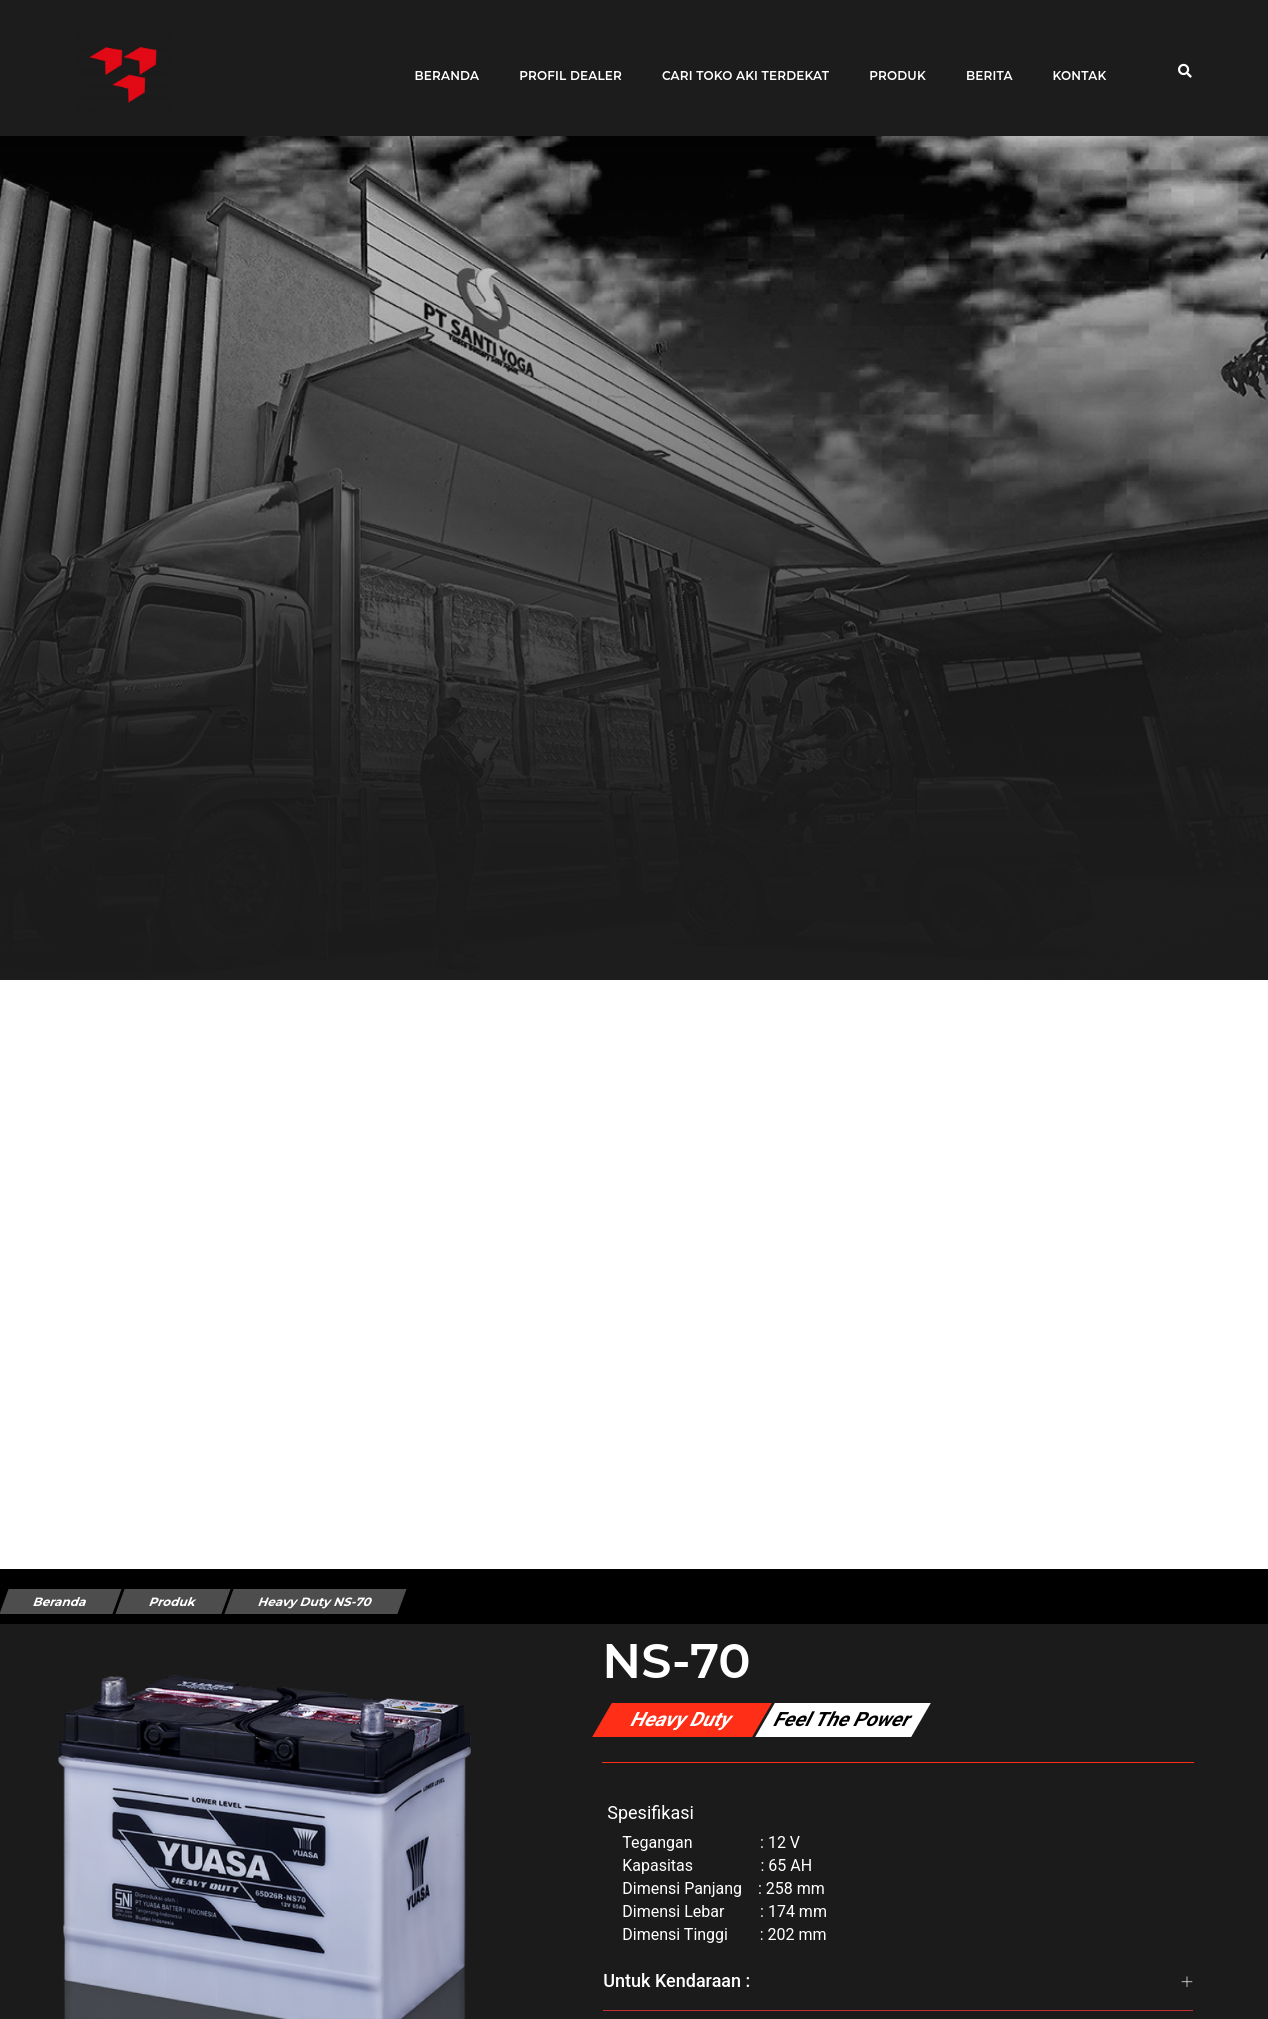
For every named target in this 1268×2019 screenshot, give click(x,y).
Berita (982, 62)
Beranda (439, 62)
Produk (890, 62)
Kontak (1072, 62)
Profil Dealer (563, 62)
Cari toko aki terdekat (738, 62)
